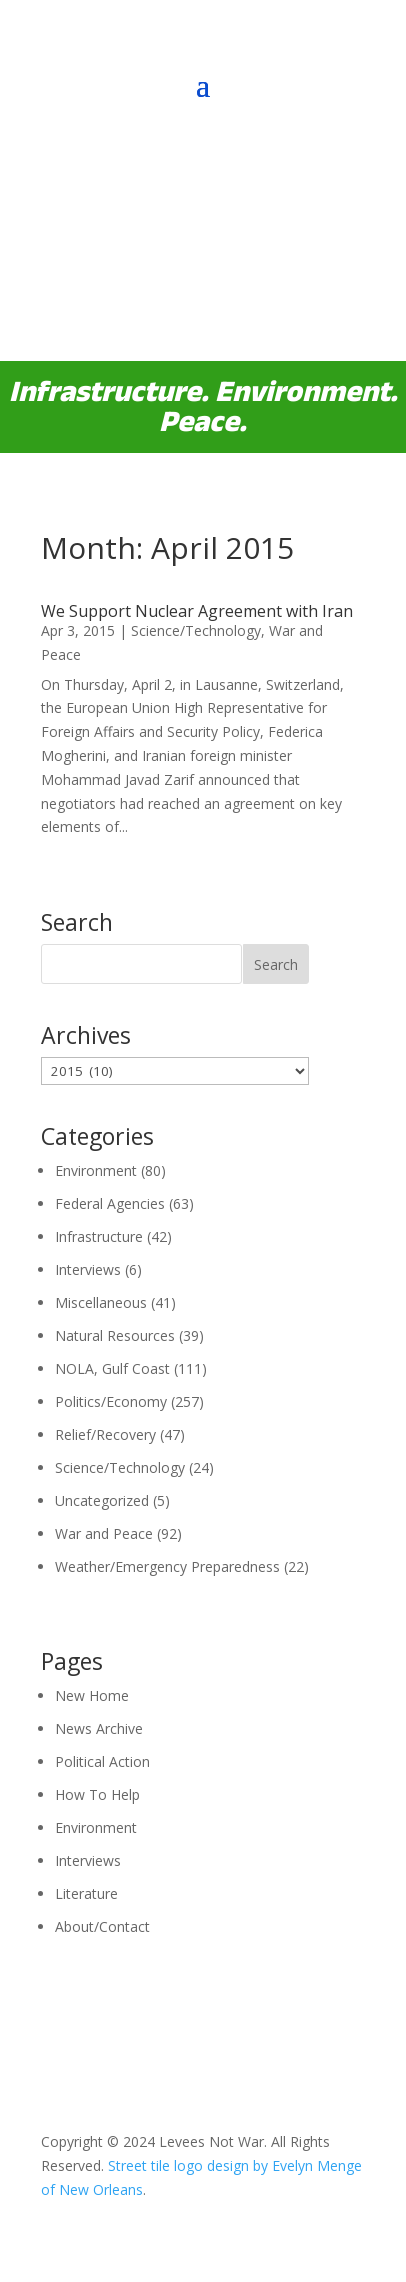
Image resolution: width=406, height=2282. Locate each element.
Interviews (88, 1269)
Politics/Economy (111, 1401)
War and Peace (104, 1533)
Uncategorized (102, 1500)
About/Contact (102, 1926)
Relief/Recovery (105, 1434)
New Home (92, 1695)
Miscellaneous (101, 1302)
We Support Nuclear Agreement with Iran (197, 611)
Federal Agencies (110, 1203)
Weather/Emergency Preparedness (167, 1566)
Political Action (102, 1761)
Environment (96, 1170)
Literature (86, 1893)
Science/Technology (196, 630)
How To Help (97, 1794)
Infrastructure (99, 1236)
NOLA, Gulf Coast (112, 1368)
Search (276, 964)
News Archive (99, 1728)
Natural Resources (115, 1335)
